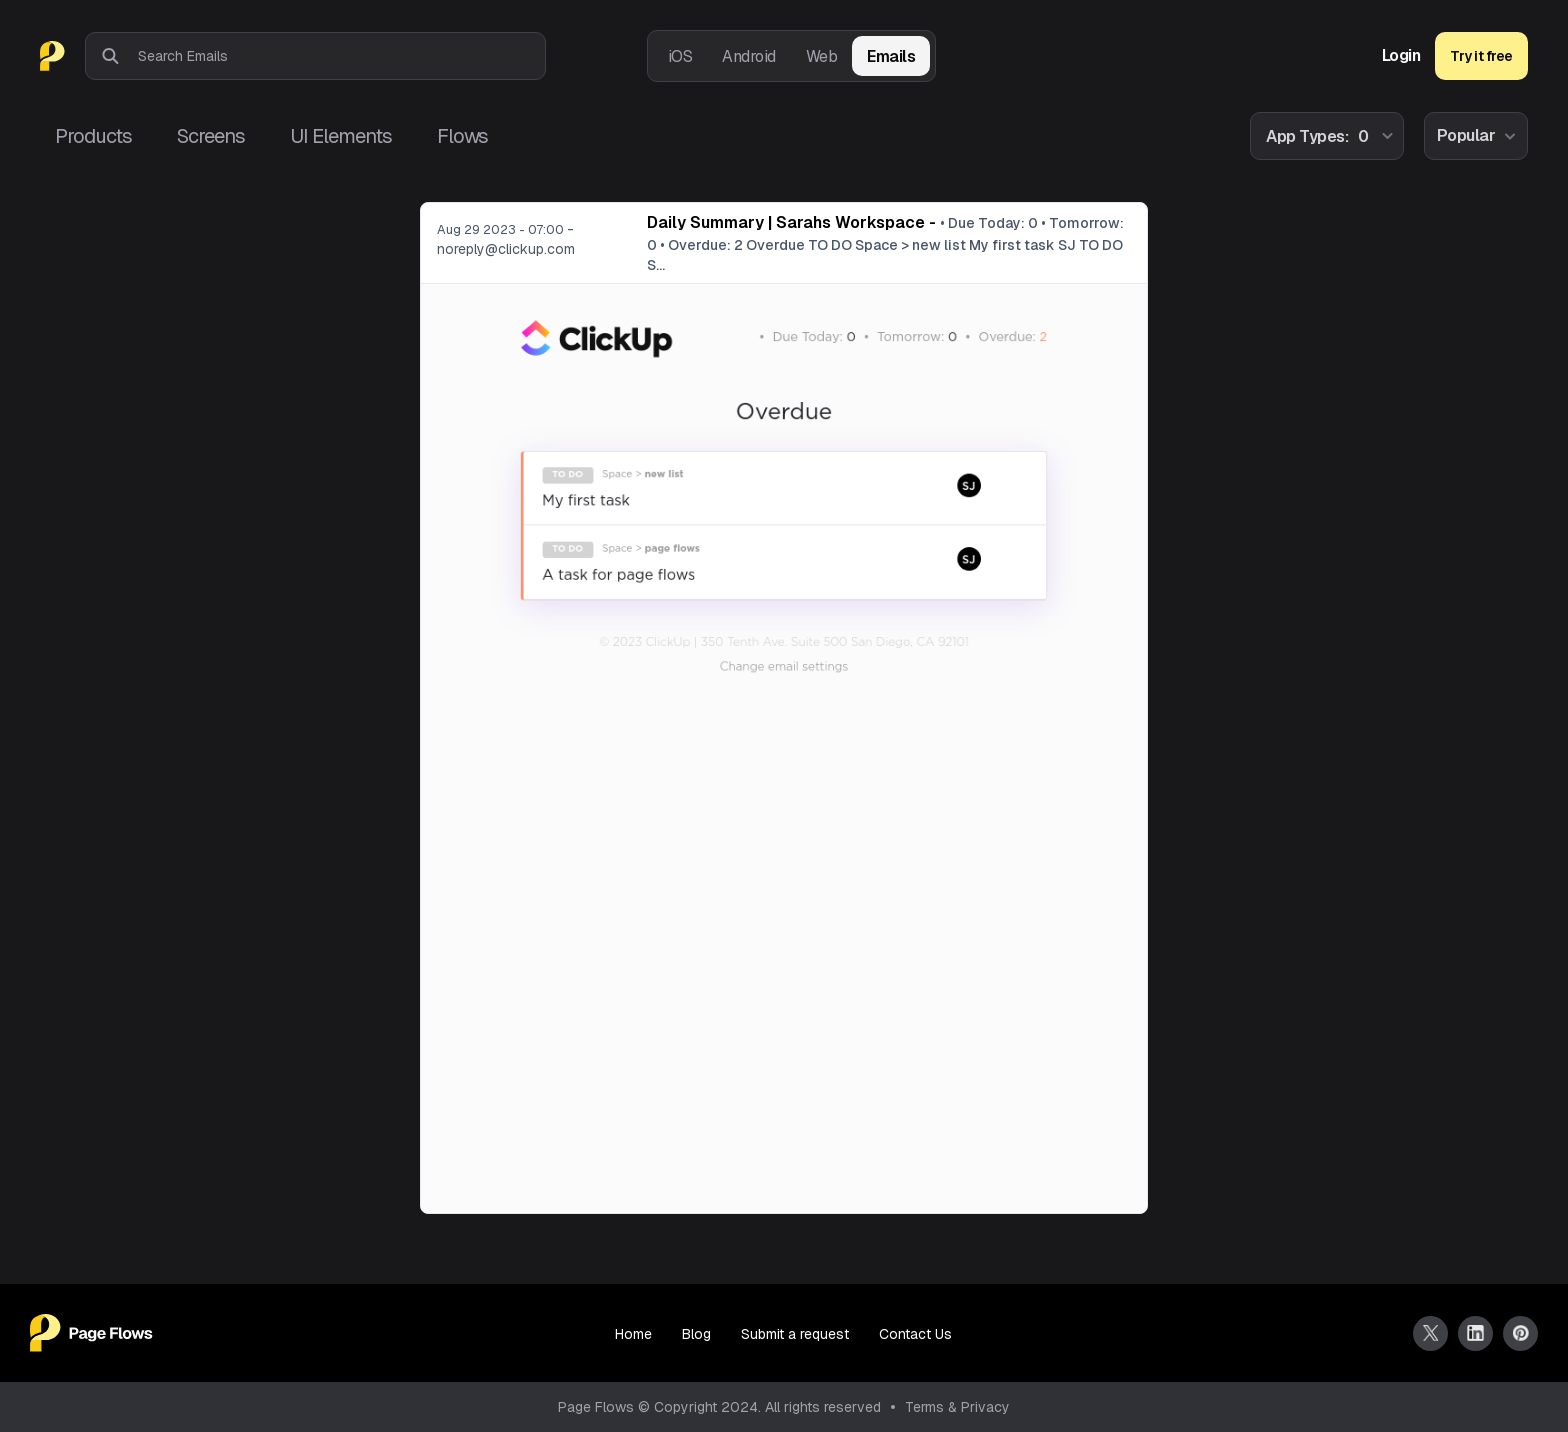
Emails (891, 56)
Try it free (1481, 56)
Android (749, 56)
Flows (462, 136)
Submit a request (795, 1334)
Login (1401, 56)
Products (93, 136)
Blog (696, 1334)
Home (633, 1334)
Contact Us (915, 1334)
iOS (680, 56)
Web (822, 56)
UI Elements (341, 136)
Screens (211, 136)
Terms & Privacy (957, 1407)
